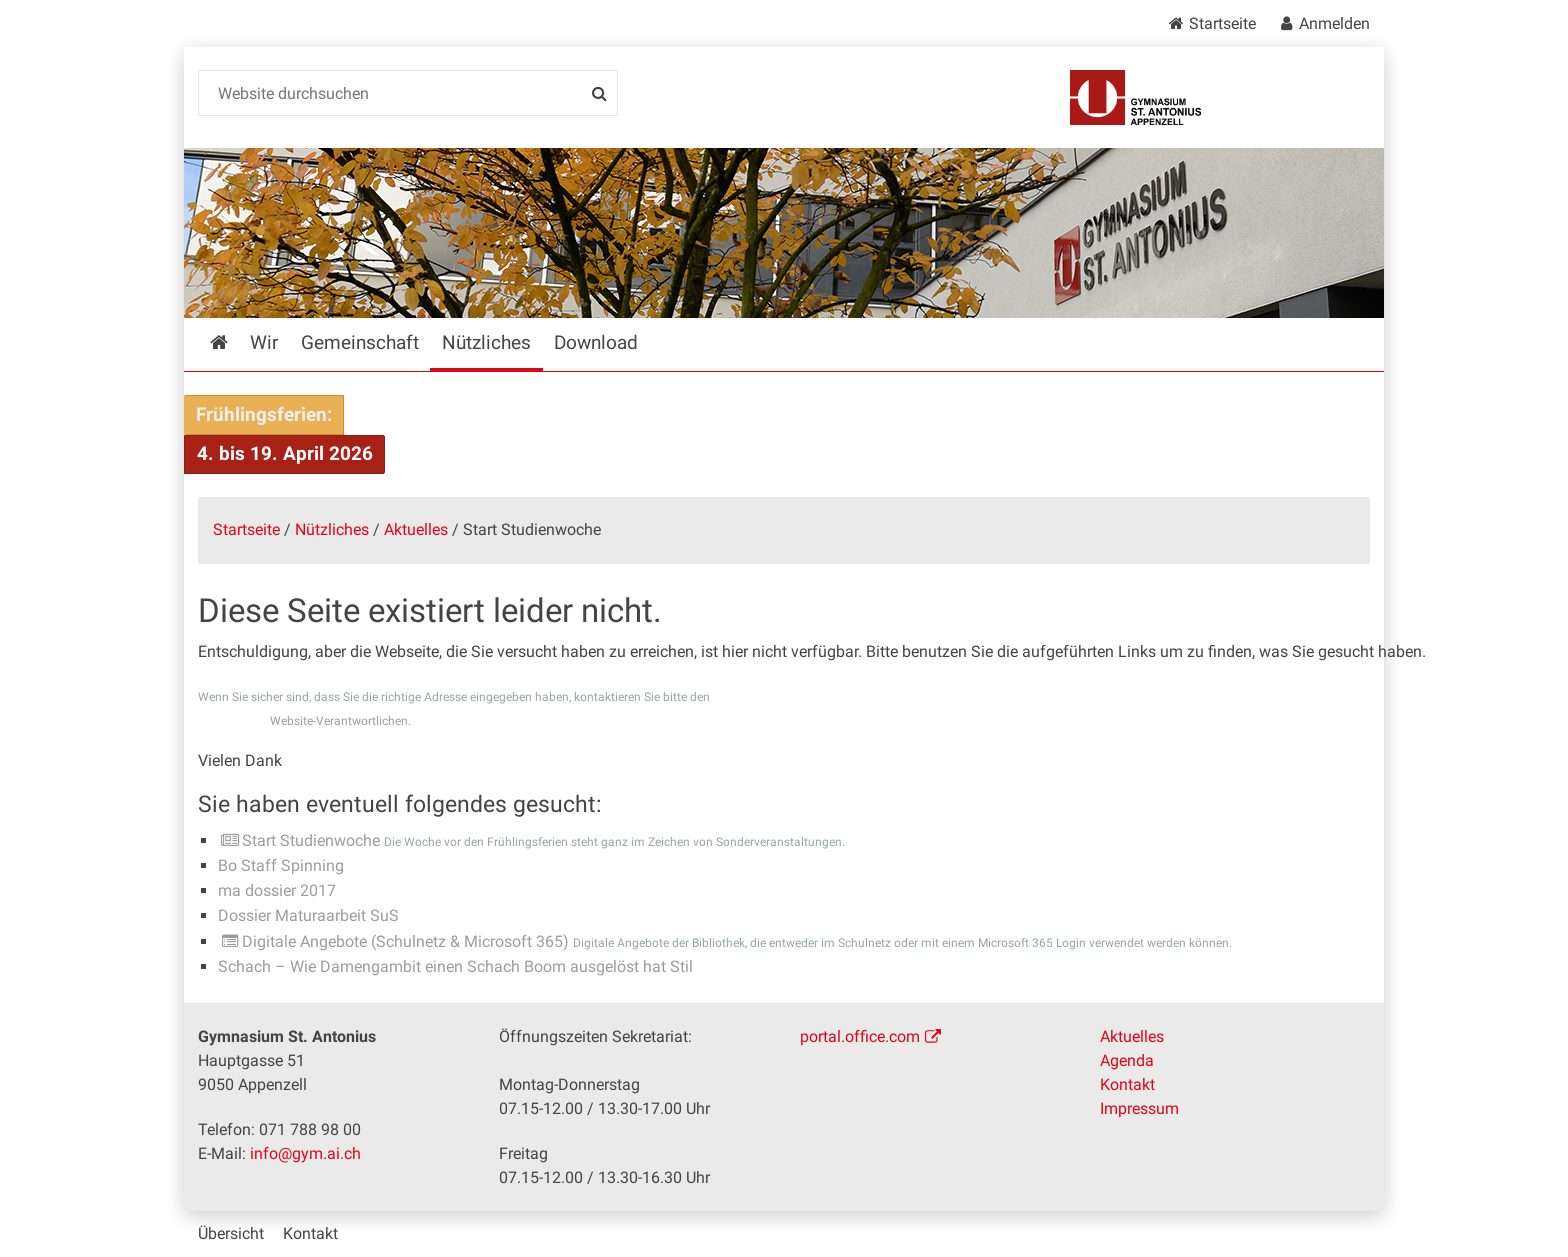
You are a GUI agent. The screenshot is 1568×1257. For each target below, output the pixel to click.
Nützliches (332, 529)
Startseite (1222, 23)
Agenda (1127, 1060)
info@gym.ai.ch (305, 1153)
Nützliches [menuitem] (486, 342)
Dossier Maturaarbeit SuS (308, 915)
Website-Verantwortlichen (339, 721)
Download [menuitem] (596, 342)
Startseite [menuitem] (233, 342)
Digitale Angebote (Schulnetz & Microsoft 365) (405, 941)
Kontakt (1127, 1084)
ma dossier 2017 (277, 890)
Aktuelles (416, 529)
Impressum (1139, 1108)
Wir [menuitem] (264, 342)
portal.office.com (860, 1036)
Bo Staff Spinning (281, 865)
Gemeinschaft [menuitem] (360, 342)
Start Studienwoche (311, 840)
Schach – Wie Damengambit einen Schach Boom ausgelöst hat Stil (455, 966)
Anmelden (1334, 23)
